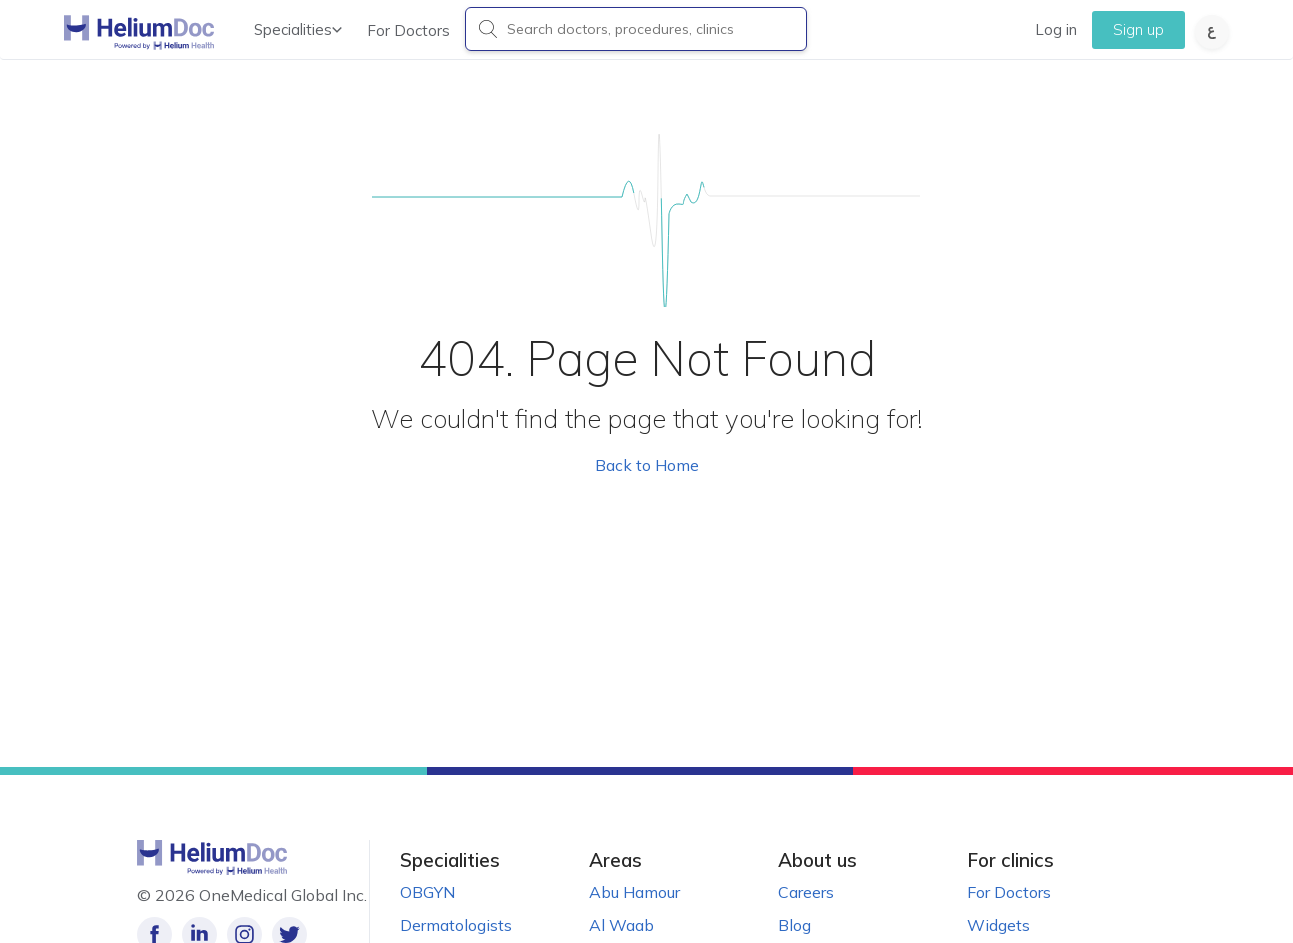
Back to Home (647, 465)
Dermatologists (456, 925)
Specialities (298, 29)
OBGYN (427, 892)
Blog (794, 925)
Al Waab (621, 925)
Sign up (1138, 29)
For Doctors (408, 30)
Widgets (998, 925)
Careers (806, 892)
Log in (1056, 29)
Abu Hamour (634, 892)
